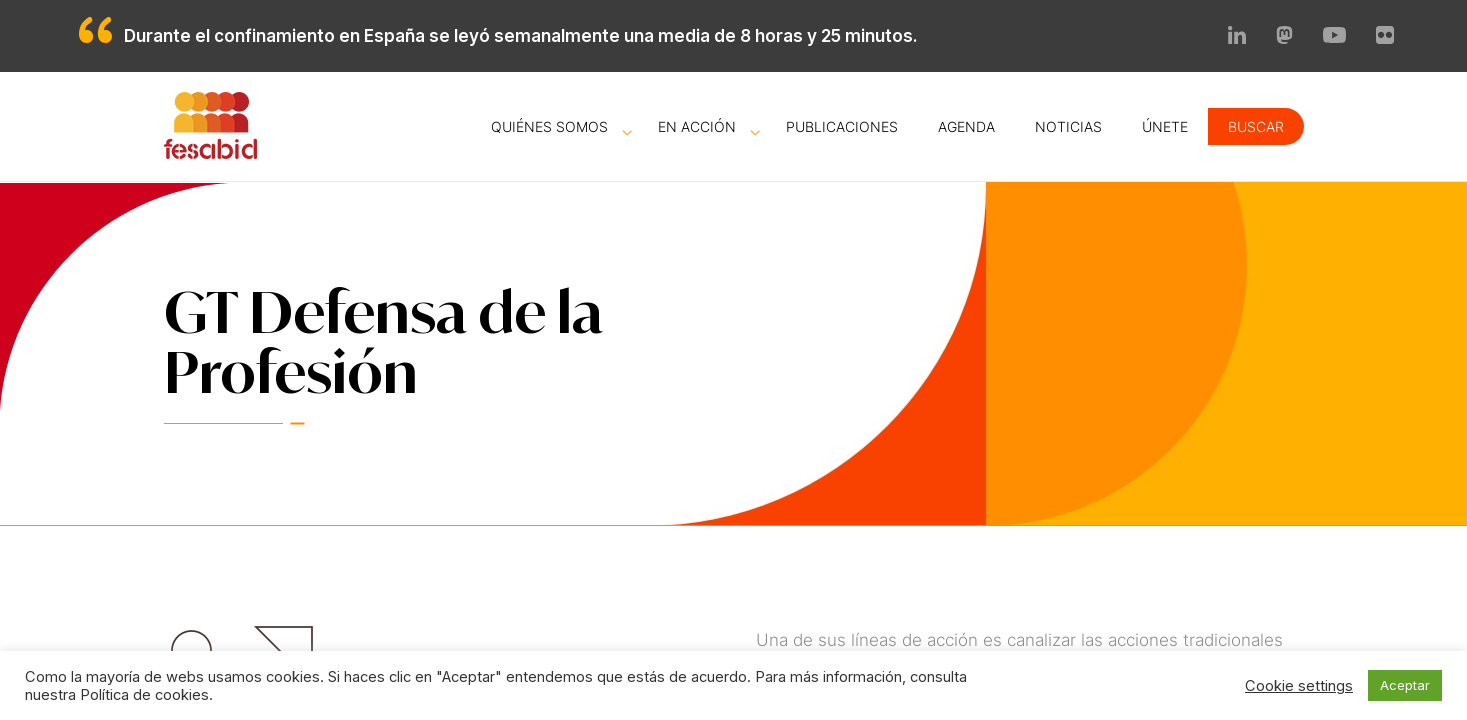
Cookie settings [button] (1299, 686)
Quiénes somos (549, 126)
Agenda (966, 126)
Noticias (1068, 126)
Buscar (1256, 126)
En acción (697, 126)
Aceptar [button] (1405, 685)
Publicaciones (842, 126)
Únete (1165, 126)
